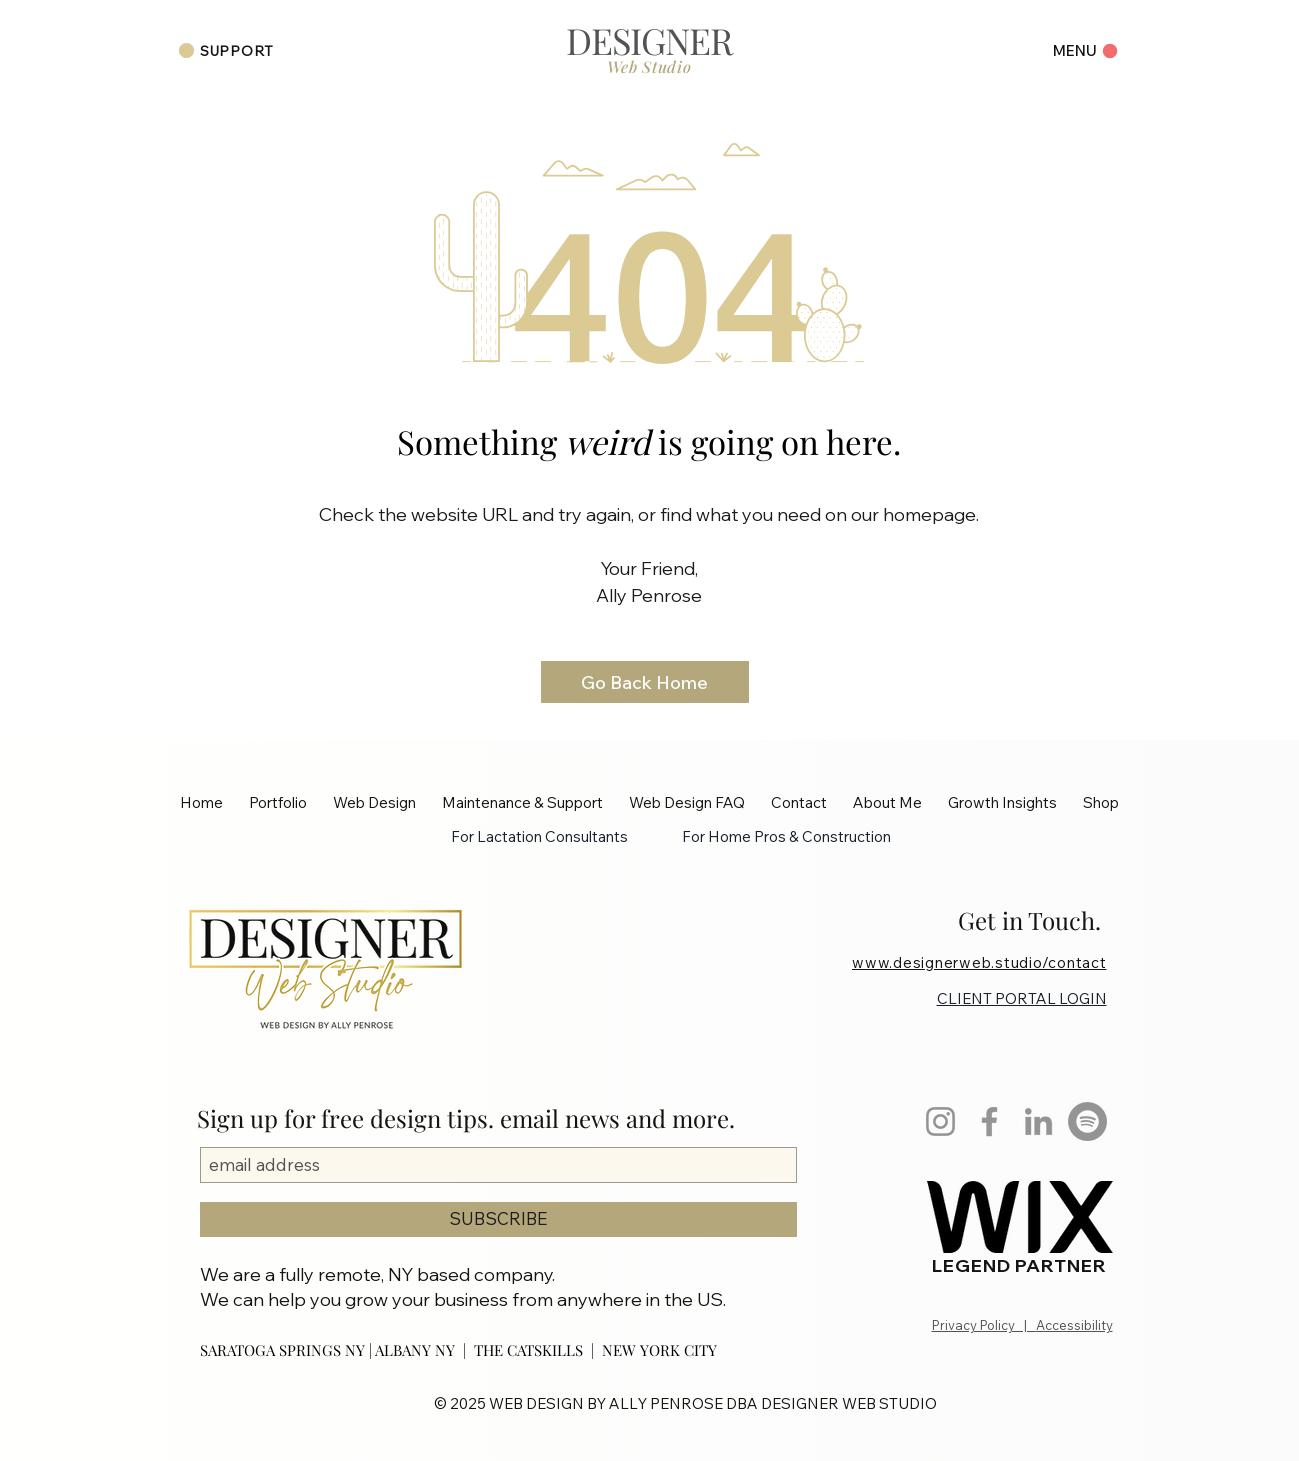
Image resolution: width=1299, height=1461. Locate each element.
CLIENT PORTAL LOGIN (1022, 998)
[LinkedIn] (1038, 1121)
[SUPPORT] (226, 50)
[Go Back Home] (645, 682)
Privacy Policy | (984, 1325)
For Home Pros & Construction (786, 836)
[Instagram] (940, 1121)
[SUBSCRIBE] (498, 1219)
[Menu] (1077, 50)
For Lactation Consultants (539, 836)
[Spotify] (1087, 1121)
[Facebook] (989, 1121)
